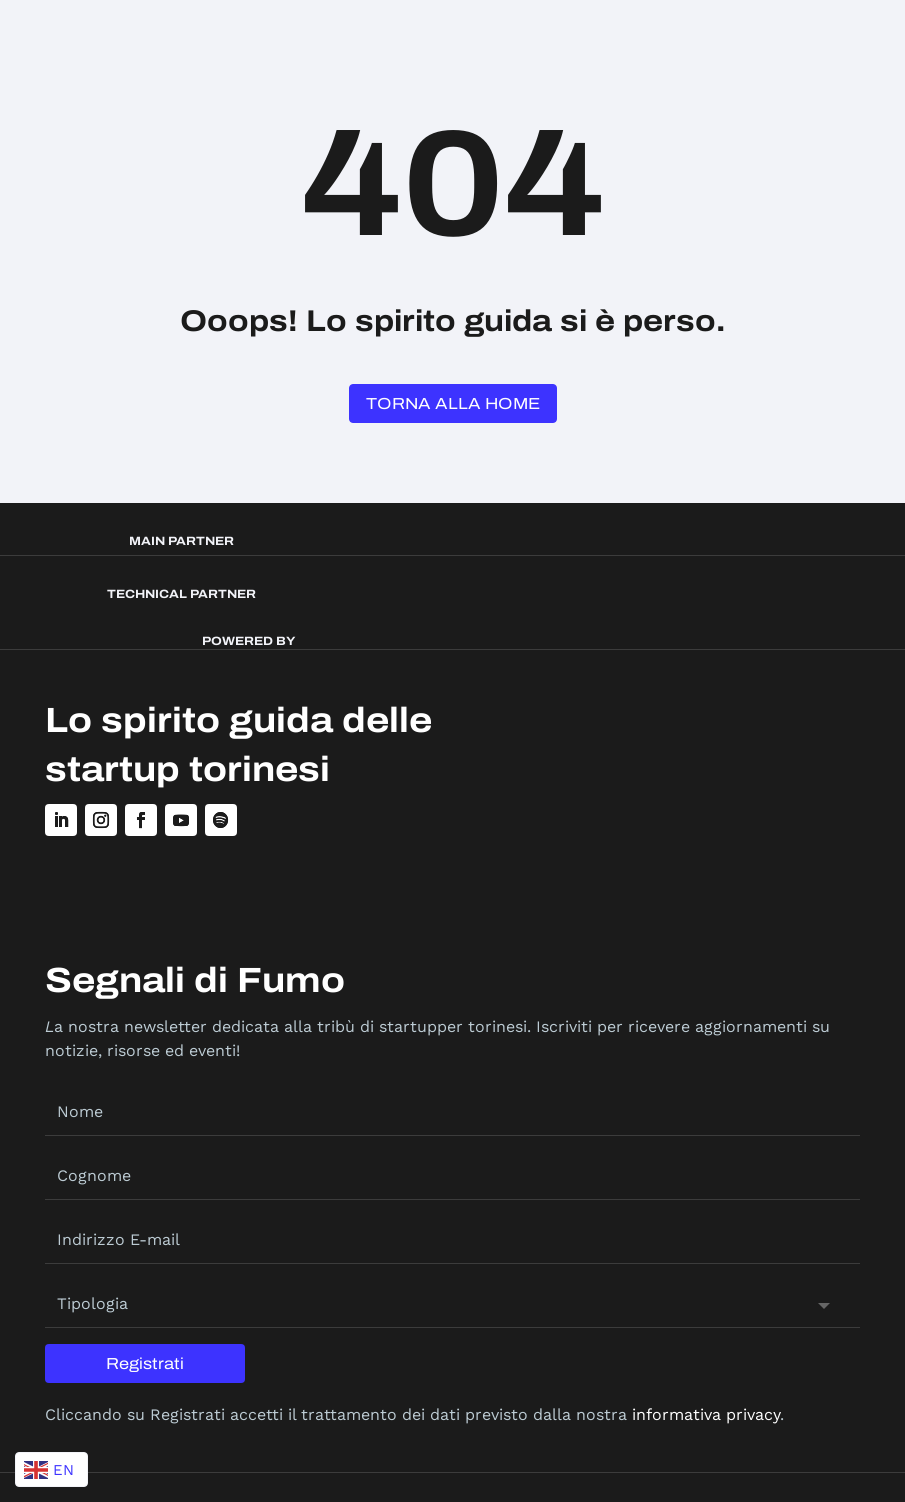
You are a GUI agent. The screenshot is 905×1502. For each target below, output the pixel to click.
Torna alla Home (453, 403)
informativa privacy (706, 1414)
